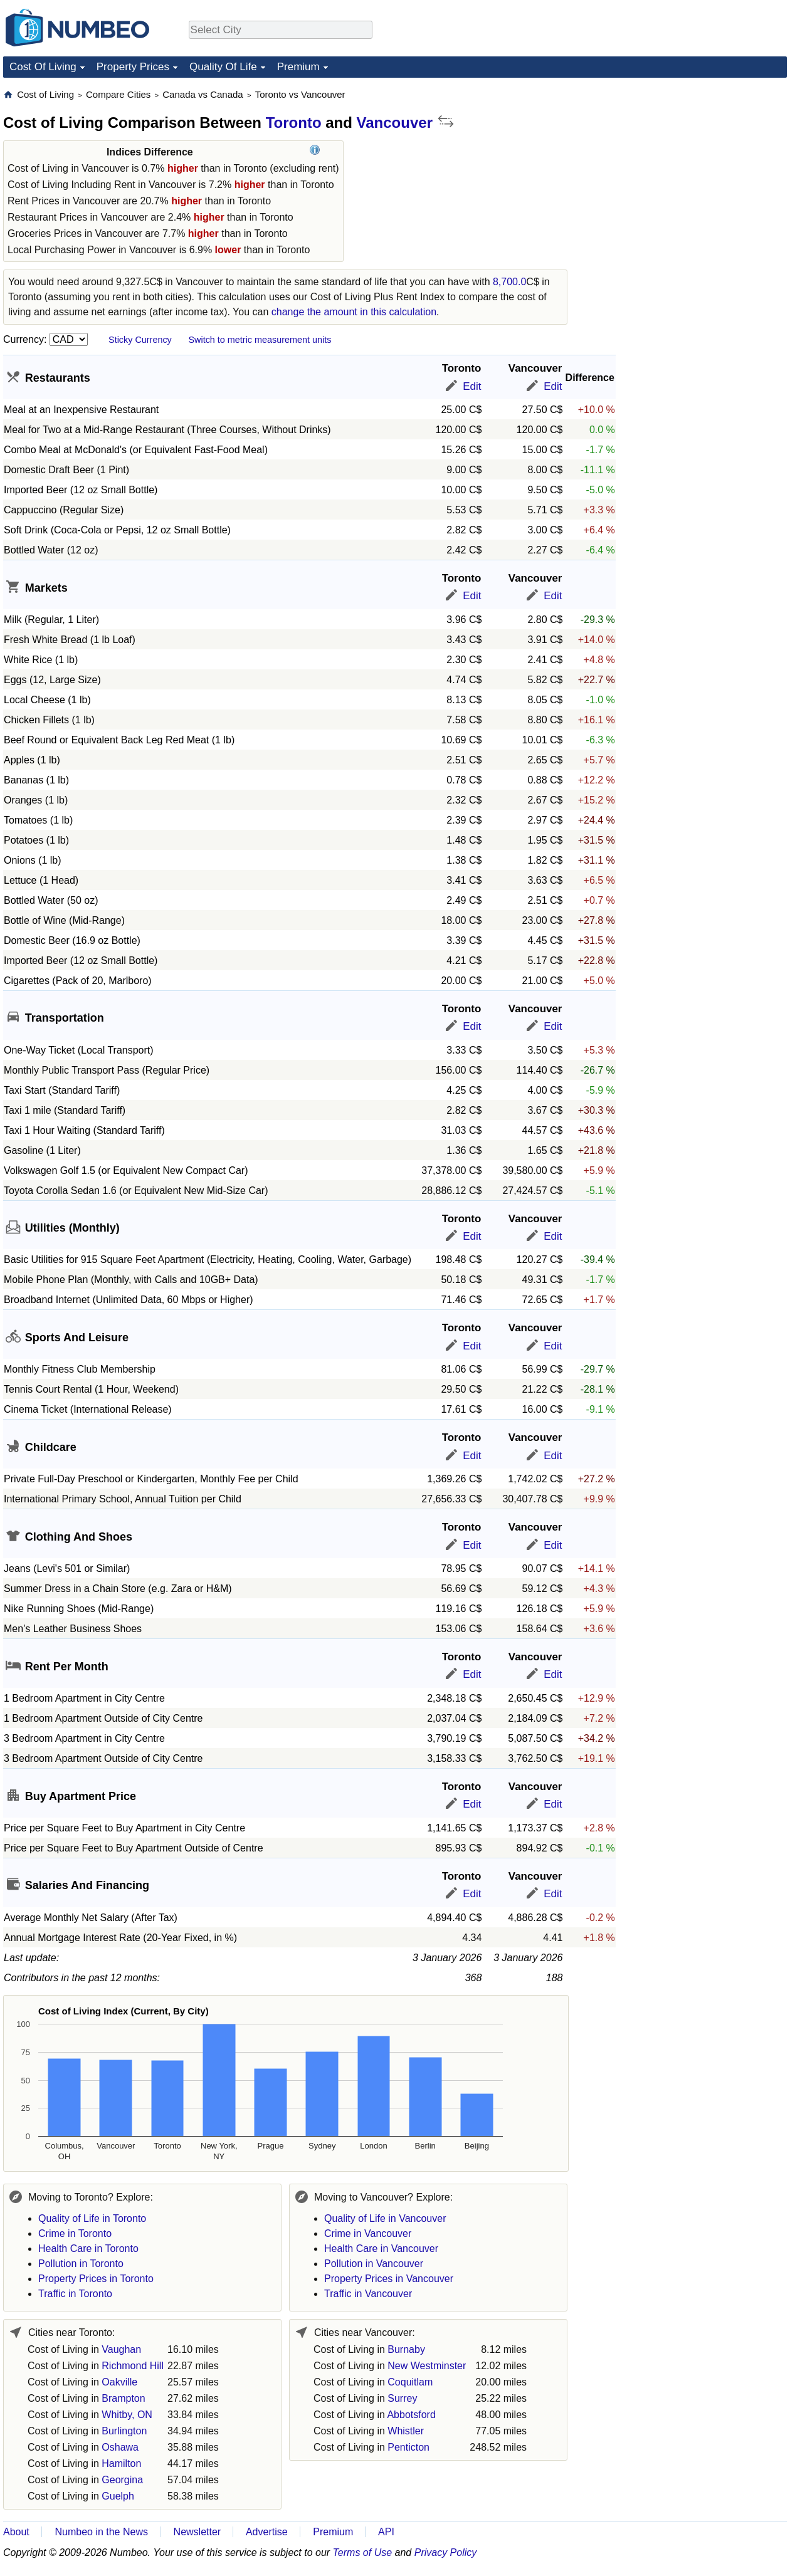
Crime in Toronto (75, 2233)
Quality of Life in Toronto (92, 2218)
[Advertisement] (693, 166)
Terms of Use (362, 2552)
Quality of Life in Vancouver (385, 2218)
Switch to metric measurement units (259, 340)
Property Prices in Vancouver (388, 2278)
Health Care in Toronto (88, 2248)
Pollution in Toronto (81, 2263)
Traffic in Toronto (75, 2293)
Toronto (294, 122)
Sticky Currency (140, 340)
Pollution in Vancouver (373, 2263)
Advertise (267, 2531)
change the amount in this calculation (353, 311)
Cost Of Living (42, 67)
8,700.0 (509, 281)
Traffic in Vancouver (368, 2293)
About (16, 2531)
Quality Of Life (223, 67)
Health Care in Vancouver (381, 2248)
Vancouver (395, 122)
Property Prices (133, 67)
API (386, 2531)
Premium (298, 67)
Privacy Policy (445, 2552)
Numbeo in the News (101, 2531)
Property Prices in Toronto (96, 2278)
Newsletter (197, 2531)
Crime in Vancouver (367, 2233)
